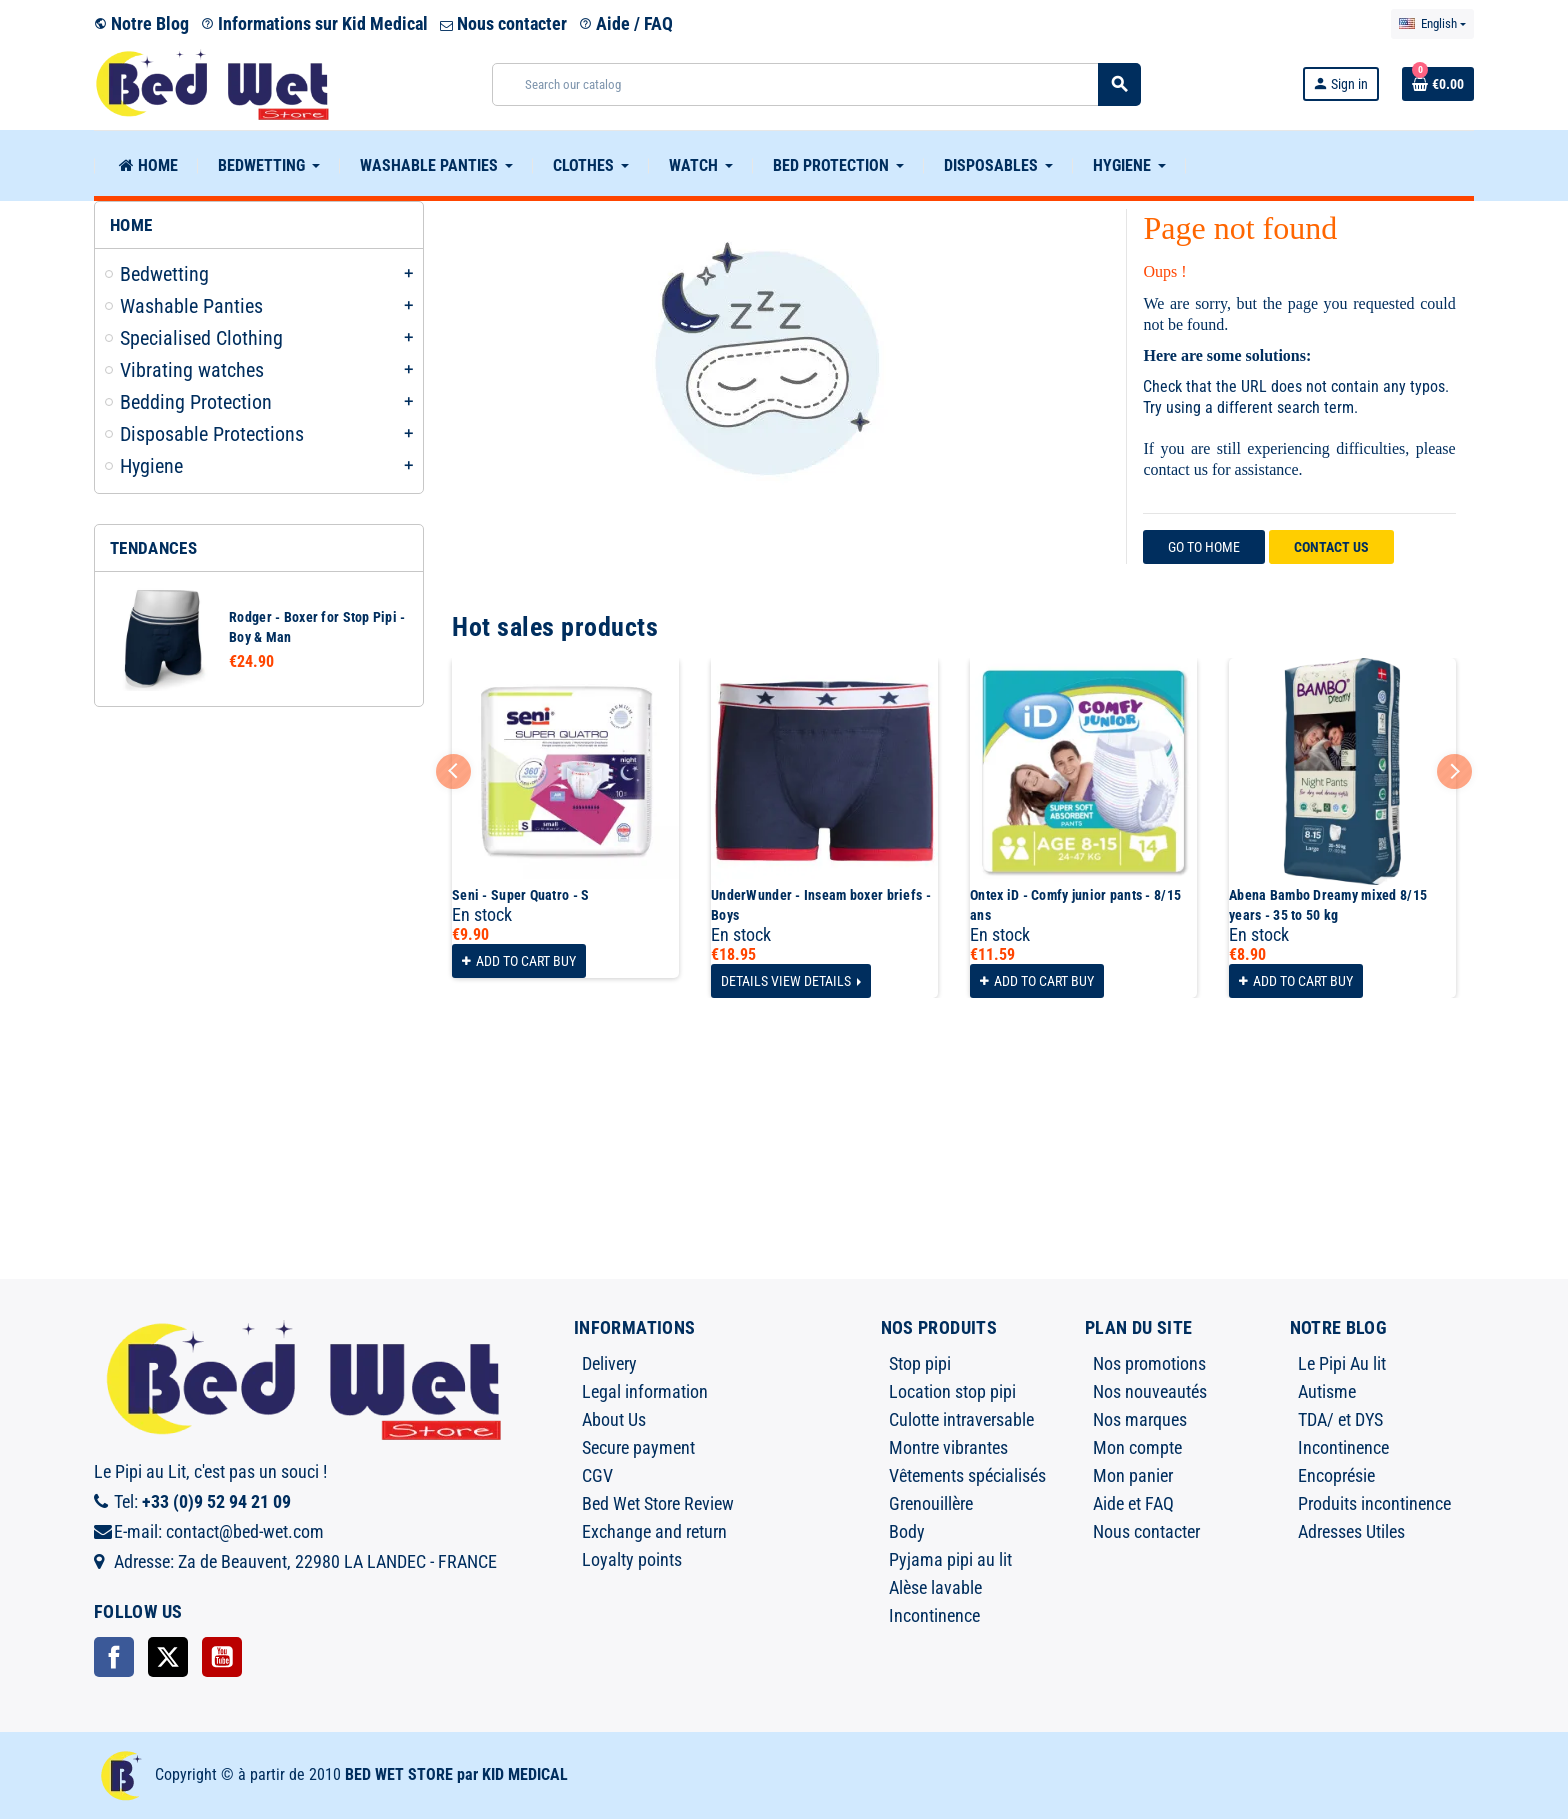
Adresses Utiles (1351, 1531)
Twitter (168, 1657)
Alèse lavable (935, 1587)
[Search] (816, 84)
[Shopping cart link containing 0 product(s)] (1438, 84)
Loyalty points (632, 1559)
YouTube (222, 1657)
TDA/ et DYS (1340, 1419)
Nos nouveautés (1150, 1391)
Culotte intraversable (961, 1419)
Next (1454, 771)
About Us (614, 1419)
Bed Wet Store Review (658, 1503)
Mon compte (1137, 1447)
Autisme (1327, 1391)
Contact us (1331, 547)
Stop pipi (920, 1363)
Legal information (645, 1391)
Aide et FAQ (1133, 1503)
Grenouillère (931, 1503)
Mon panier (1133, 1475)
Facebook (114, 1657)
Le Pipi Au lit (1342, 1363)
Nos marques (1140, 1419)
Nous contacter (503, 23)
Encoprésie (1336, 1475)
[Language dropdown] (1432, 24)
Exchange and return (654, 1531)
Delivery (609, 1363)
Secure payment (638, 1447)
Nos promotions (1149, 1363)
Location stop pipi (952, 1391)
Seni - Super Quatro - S (520, 895)
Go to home (1204, 547)
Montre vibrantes (948, 1447)
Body (907, 1531)
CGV (597, 1475)
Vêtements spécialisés (967, 1475)
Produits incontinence (1374, 1503)
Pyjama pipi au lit (950, 1559)
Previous (453, 771)
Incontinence (934, 1615)
